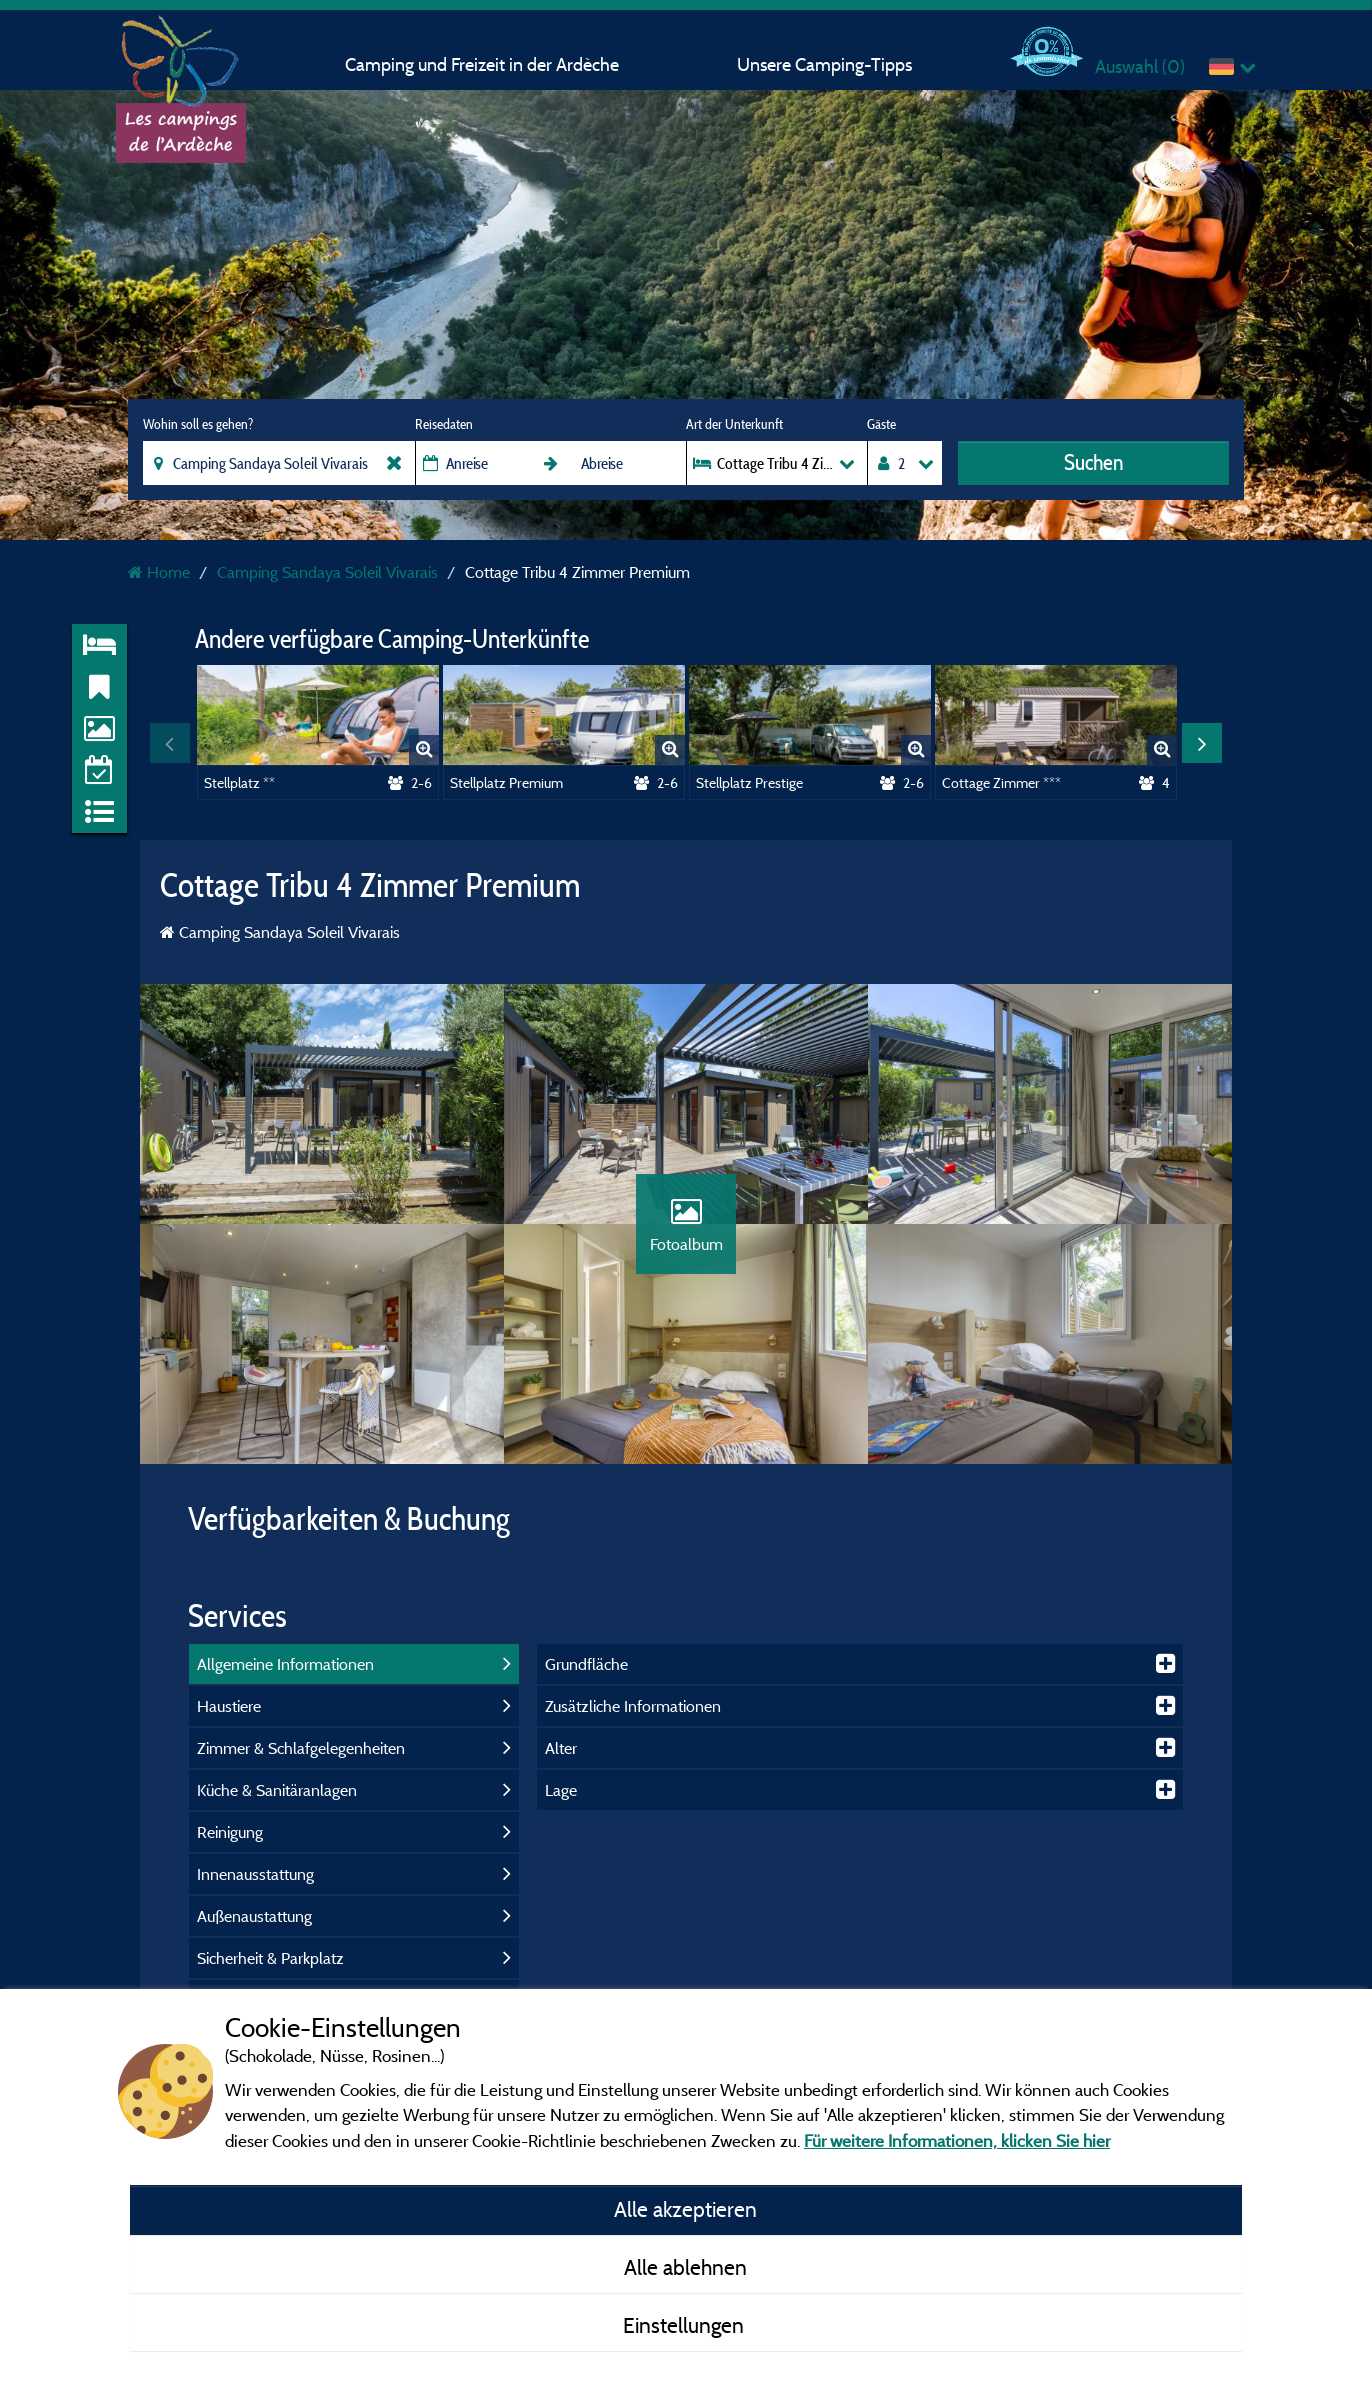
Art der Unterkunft (734, 424)
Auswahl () (1140, 66)
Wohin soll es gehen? (198, 424)
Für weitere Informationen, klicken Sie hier (957, 2140)
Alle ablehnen (685, 2267)
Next (1202, 743)
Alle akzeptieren (685, 2209)
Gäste (881, 424)
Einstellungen (686, 2325)
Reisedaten (444, 424)
